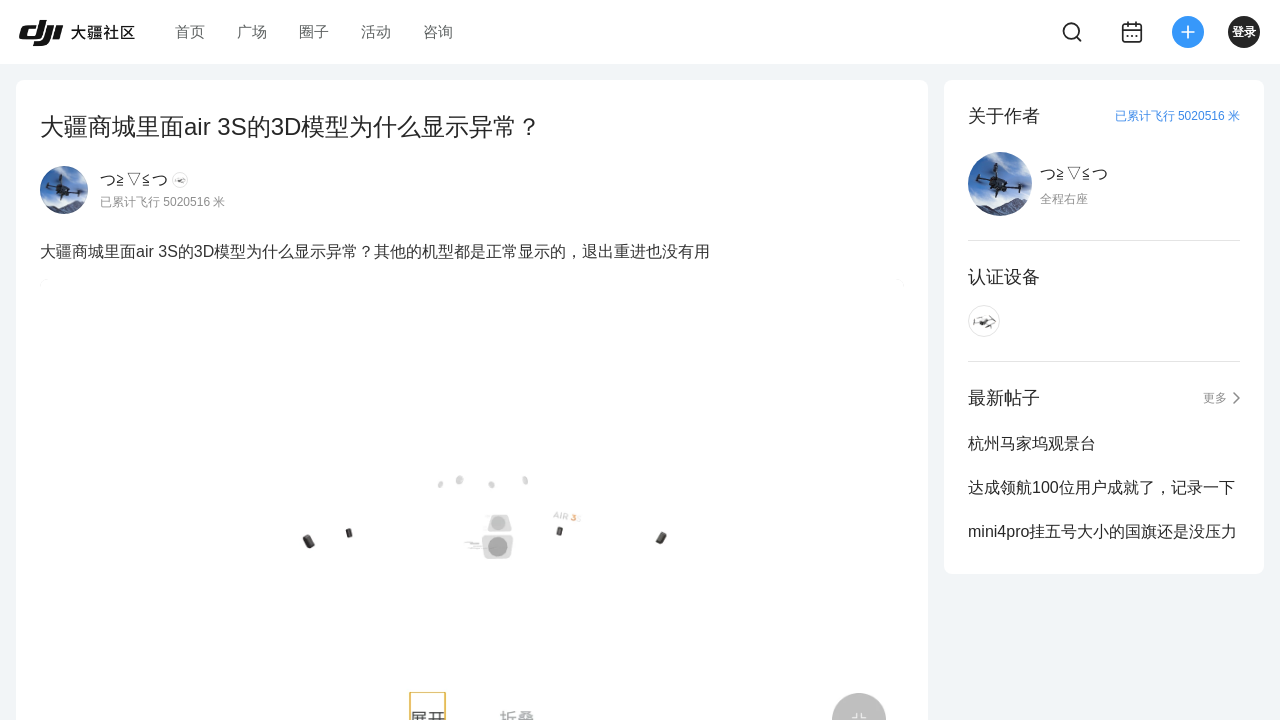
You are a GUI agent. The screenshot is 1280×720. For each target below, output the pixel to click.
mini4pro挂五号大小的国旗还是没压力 (1102, 531)
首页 (190, 31)
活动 (376, 31)
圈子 (314, 31)
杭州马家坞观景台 (1032, 443)
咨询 (438, 31)
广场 (252, 31)
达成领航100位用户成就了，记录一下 (1101, 487)
